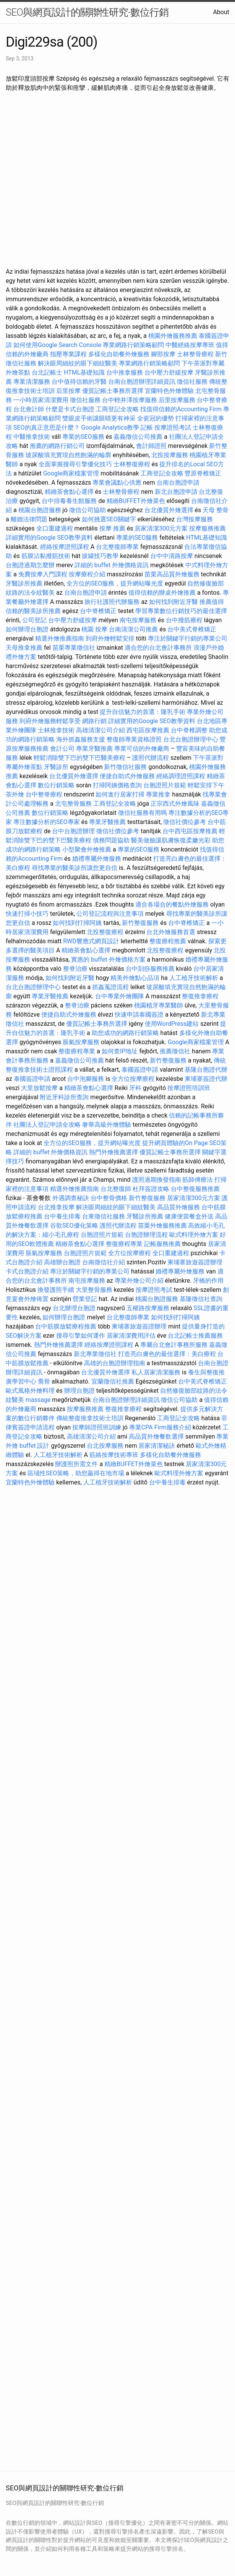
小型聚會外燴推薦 (86, 849)
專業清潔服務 (31, 381)
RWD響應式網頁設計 (91, 941)
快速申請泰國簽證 (139, 1014)
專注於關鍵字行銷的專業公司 (187, 638)
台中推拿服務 (125, 372)
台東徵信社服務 (103, 1216)
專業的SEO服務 (83, 436)
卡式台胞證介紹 (27, 1271)
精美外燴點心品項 (135, 977)
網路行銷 (94, 721)
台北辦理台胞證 (74, 1308)
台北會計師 (28, 409)
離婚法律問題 (29, 519)
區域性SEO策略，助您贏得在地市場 (76, 1473)
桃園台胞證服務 (39, 510)
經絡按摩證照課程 (65, 546)
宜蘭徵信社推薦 (112, 1381)
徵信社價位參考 (184, 822)
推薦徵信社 (175, 1051)
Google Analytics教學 (110, 427)
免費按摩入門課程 (43, 574)
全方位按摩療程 (133, 1078)
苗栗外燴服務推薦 (162, 1225)
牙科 (135, 1088)
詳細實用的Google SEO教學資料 (49, 537)
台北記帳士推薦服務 (195, 1335)
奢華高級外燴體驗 (106, 1124)
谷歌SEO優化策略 (74, 1225)
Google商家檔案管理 (71, 473)
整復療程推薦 (167, 941)
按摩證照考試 (173, 427)
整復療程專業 (76, 1051)
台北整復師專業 (117, 546)
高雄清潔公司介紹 (100, 730)
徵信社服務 (192, 381)
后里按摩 (68, 390)
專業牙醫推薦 (94, 748)
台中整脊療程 (45, 794)
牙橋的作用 (208, 1280)
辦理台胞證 (79, 1390)
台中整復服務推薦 (195, 1188)
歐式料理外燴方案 (194, 1234)
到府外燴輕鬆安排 (110, 638)
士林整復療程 (131, 464)
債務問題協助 (111, 840)
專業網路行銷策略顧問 (133, 345)
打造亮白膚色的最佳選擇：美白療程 (167, 1354)
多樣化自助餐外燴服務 (118, 354)
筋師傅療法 (197, 1179)
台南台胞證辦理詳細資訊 (141, 381)
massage (38, 1399)
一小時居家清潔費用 (40, 400)
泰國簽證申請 (140, 1069)
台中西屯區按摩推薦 (189, 831)
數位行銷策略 (56, 785)
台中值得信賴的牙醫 (79, 381)
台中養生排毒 (63, 1216)
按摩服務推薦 (207, 528)
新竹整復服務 (140, 922)
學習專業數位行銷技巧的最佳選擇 (181, 611)
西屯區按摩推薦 (148, 730)
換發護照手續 (55, 1289)
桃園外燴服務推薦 (173, 335)
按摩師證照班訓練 (97, 1427)
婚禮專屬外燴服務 (97, 858)
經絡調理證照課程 (180, 776)
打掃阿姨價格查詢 (117, 785)
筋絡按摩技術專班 (114, 1454)
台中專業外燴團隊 (120, 996)
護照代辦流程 (150, 757)
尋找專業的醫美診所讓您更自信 (74, 867)
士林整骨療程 (195, 354)
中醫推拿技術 (31, 436)
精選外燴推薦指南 (59, 638)
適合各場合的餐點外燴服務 (172, 904)
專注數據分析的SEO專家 (46, 822)
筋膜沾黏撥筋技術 (45, 556)
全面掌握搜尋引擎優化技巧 (75, 464)
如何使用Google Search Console (57, 345)
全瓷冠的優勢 (155, 418)
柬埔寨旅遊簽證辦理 (194, 1262)
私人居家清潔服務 (155, 1372)
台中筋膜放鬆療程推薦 (66, 1326)
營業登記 (85, 1299)
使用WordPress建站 (172, 1023)
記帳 (147, 427)
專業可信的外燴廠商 (141, 748)
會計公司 (62, 748)
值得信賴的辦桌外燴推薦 (162, 592)
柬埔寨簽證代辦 (206, 1078)
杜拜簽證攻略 (151, 1188)
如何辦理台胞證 (27, 629)
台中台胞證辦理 (73, 831)
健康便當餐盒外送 (189, 1216)
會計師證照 (151, 445)
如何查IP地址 (120, 1051)
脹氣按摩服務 (82, 1042)
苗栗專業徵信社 (73, 647)
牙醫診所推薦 (24, 583)
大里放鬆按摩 (40, 1088)
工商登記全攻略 (117, 409)
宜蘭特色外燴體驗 (169, 390)
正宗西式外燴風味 (176, 803)
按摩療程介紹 (88, 574)
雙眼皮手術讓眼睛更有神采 (99, 418)
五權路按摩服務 (148, 1308)
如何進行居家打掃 (120, 794)
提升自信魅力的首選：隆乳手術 (142, 711)
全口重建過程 (54, 528)
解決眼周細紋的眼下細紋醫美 (77, 363)
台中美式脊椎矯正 (191, 629)
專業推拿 (158, 794)
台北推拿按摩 (56, 1207)
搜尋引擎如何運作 (80, 1335)
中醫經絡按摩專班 (190, 345)
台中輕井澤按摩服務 (130, 400)
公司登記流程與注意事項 (110, 913)
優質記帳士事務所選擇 (112, 390)
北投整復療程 (105, 932)
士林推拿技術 (56, 730)
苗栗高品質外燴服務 (172, 574)
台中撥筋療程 (185, 620)
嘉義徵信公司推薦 (137, 436)
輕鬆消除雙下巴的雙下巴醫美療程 (79, 757)
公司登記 (34, 620)
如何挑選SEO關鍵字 (109, 519)
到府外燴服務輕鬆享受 (50, 721)
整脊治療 (75, 968)
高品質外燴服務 (178, 1207)
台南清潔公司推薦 (133, 629)
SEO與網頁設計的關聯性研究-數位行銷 (87, 12)
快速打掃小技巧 (27, 913)
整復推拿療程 (200, 996)
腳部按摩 (164, 354)
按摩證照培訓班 (188, 1088)
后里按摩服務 (178, 400)
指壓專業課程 (69, 354)
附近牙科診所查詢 (64, 1097)
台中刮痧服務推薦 (151, 968)
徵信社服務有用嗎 (142, 812)
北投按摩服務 (169, 455)
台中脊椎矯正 (99, 611)
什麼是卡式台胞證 (69, 409)
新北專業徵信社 (95, 1354)
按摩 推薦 (112, 528)
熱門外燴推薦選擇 (114, 1152)
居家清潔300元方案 (161, 528)
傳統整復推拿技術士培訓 (90, 1418)
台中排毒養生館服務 (70, 500)
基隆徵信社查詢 (201, 1299)
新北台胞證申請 (176, 491)
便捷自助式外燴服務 (128, 776)
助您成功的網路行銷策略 (125, 1033)
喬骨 (44, 1381)
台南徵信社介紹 (103, 1262)
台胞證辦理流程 (146, 1234)
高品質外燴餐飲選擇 (157, 1436)
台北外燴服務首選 (171, 932)
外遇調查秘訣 (70, 1198)
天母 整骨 (216, 510)
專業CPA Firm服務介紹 (160, 1427)
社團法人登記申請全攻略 (47, 1124)
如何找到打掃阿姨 (77, 922)
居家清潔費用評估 (131, 1335)
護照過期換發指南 (156, 1179)
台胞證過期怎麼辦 (30, 565)
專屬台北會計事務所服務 (173, 1344)
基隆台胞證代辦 (206, 1069)
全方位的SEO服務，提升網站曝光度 (115, 583)
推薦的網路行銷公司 (57, 445)
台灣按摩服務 (194, 519)
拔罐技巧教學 (101, 556)
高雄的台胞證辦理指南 (114, 1363)
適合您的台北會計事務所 (158, 647)
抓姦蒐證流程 (110, 987)
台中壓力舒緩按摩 (169, 372)
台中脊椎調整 (190, 730)
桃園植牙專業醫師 (158, 1005)
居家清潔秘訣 (156, 1445)
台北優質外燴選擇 (168, 510)
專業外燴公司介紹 (139, 1280)
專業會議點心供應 (116, 482)
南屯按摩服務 (139, 620)
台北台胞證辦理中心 (190, 739)
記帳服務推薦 (162, 1243)
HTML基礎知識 (84, 372)
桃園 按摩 (94, 629)
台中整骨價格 (110, 1198)
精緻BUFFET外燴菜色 (137, 500)
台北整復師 (115, 1188)
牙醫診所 (56, 767)
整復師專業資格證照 (135, 739)
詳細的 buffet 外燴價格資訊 (112, 565)
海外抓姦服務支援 (80, 739)
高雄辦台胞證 (62, 1262)
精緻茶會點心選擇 (69, 491)
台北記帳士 (47, 372)
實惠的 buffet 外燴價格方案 (108, 959)
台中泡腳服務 (86, 1078)
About (221, 12)
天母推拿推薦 (24, 647)
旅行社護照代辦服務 (111, 601)
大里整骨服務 (94, 1289)
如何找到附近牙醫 (173, 601)
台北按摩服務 (105, 1445)
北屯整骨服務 (74, 803)
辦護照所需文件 (76, 1464)
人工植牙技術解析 (193, 977)
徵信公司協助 (87, 510)
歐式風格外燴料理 (31, 1390)
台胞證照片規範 (164, 785)
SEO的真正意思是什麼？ (46, 427)
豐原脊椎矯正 (203, 473)
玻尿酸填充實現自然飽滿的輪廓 (68, 455)
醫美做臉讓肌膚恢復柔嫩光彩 (171, 840)
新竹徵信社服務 (125, 767)
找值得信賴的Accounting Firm (181, 409)
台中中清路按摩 (172, 556)
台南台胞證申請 (178, 482)
